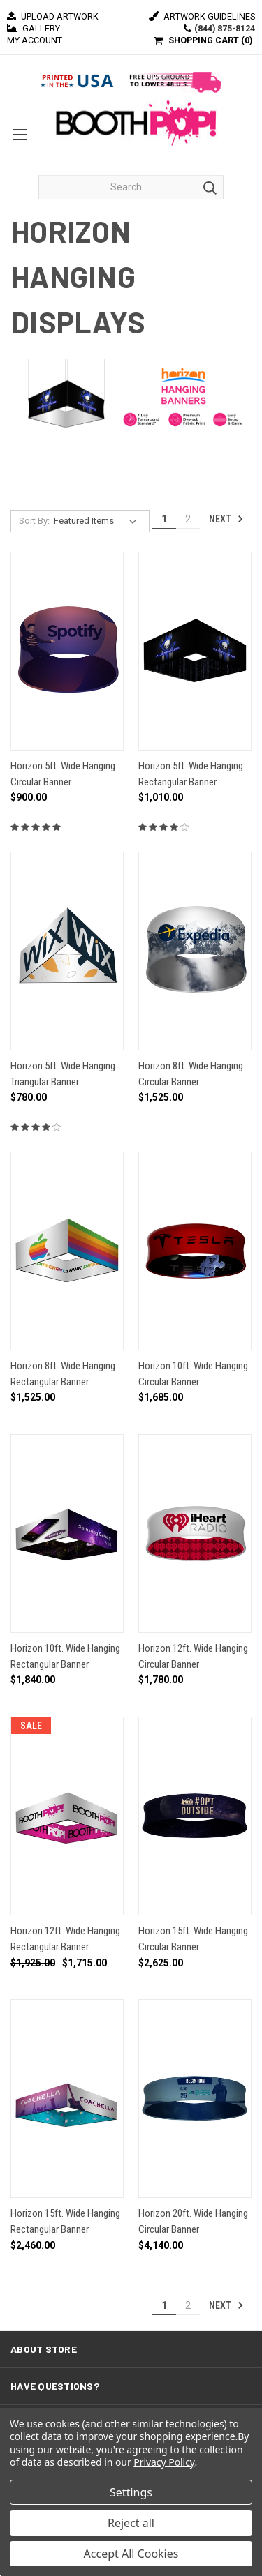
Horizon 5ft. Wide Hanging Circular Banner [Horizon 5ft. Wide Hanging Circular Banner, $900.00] (62, 774)
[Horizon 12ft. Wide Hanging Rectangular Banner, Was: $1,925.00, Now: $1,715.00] (67, 1816)
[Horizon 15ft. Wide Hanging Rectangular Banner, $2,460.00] (67, 2098)
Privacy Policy (163, 2462)
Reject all (131, 2523)
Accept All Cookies (131, 2553)
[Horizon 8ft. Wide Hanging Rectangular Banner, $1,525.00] (67, 1251)
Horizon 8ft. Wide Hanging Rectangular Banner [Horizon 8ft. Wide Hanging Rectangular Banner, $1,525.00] (62, 1373)
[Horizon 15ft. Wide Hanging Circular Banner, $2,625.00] (195, 1816)
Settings (131, 2492)
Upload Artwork (53, 16)
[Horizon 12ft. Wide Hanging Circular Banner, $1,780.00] (195, 1533)
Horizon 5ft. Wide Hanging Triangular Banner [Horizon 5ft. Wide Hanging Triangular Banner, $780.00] (62, 1074)
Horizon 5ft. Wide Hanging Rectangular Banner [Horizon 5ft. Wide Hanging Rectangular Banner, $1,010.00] (190, 774)
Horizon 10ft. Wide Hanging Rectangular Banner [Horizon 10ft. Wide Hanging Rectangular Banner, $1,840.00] (65, 1656)
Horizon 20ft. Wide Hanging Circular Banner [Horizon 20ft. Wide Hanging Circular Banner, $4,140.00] (193, 2221)
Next (226, 519)
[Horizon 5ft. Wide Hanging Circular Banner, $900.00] (67, 651)
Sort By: (34, 520)
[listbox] (98, 521)
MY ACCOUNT (34, 40)
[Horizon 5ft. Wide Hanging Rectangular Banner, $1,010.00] (195, 651)
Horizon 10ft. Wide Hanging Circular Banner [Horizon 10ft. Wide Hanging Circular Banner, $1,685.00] (193, 1373)
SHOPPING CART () (210, 40)
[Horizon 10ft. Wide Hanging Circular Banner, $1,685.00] (195, 1251)
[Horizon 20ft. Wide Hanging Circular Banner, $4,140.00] (195, 2098)
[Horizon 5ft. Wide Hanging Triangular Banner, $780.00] (67, 951)
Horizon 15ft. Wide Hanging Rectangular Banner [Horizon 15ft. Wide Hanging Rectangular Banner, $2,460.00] (65, 2221)
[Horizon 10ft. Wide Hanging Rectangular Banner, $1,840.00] (67, 1533)
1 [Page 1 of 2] (164, 519)
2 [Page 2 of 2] (188, 519)
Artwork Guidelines (202, 16)
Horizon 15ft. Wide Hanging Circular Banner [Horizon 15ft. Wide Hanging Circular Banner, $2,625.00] (193, 1939)
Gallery (33, 28)
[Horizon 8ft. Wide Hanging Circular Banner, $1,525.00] (195, 951)
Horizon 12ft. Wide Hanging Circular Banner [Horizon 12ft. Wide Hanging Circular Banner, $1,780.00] (193, 1656)
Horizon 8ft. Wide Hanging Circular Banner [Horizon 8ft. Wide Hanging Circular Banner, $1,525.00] (190, 1074)
